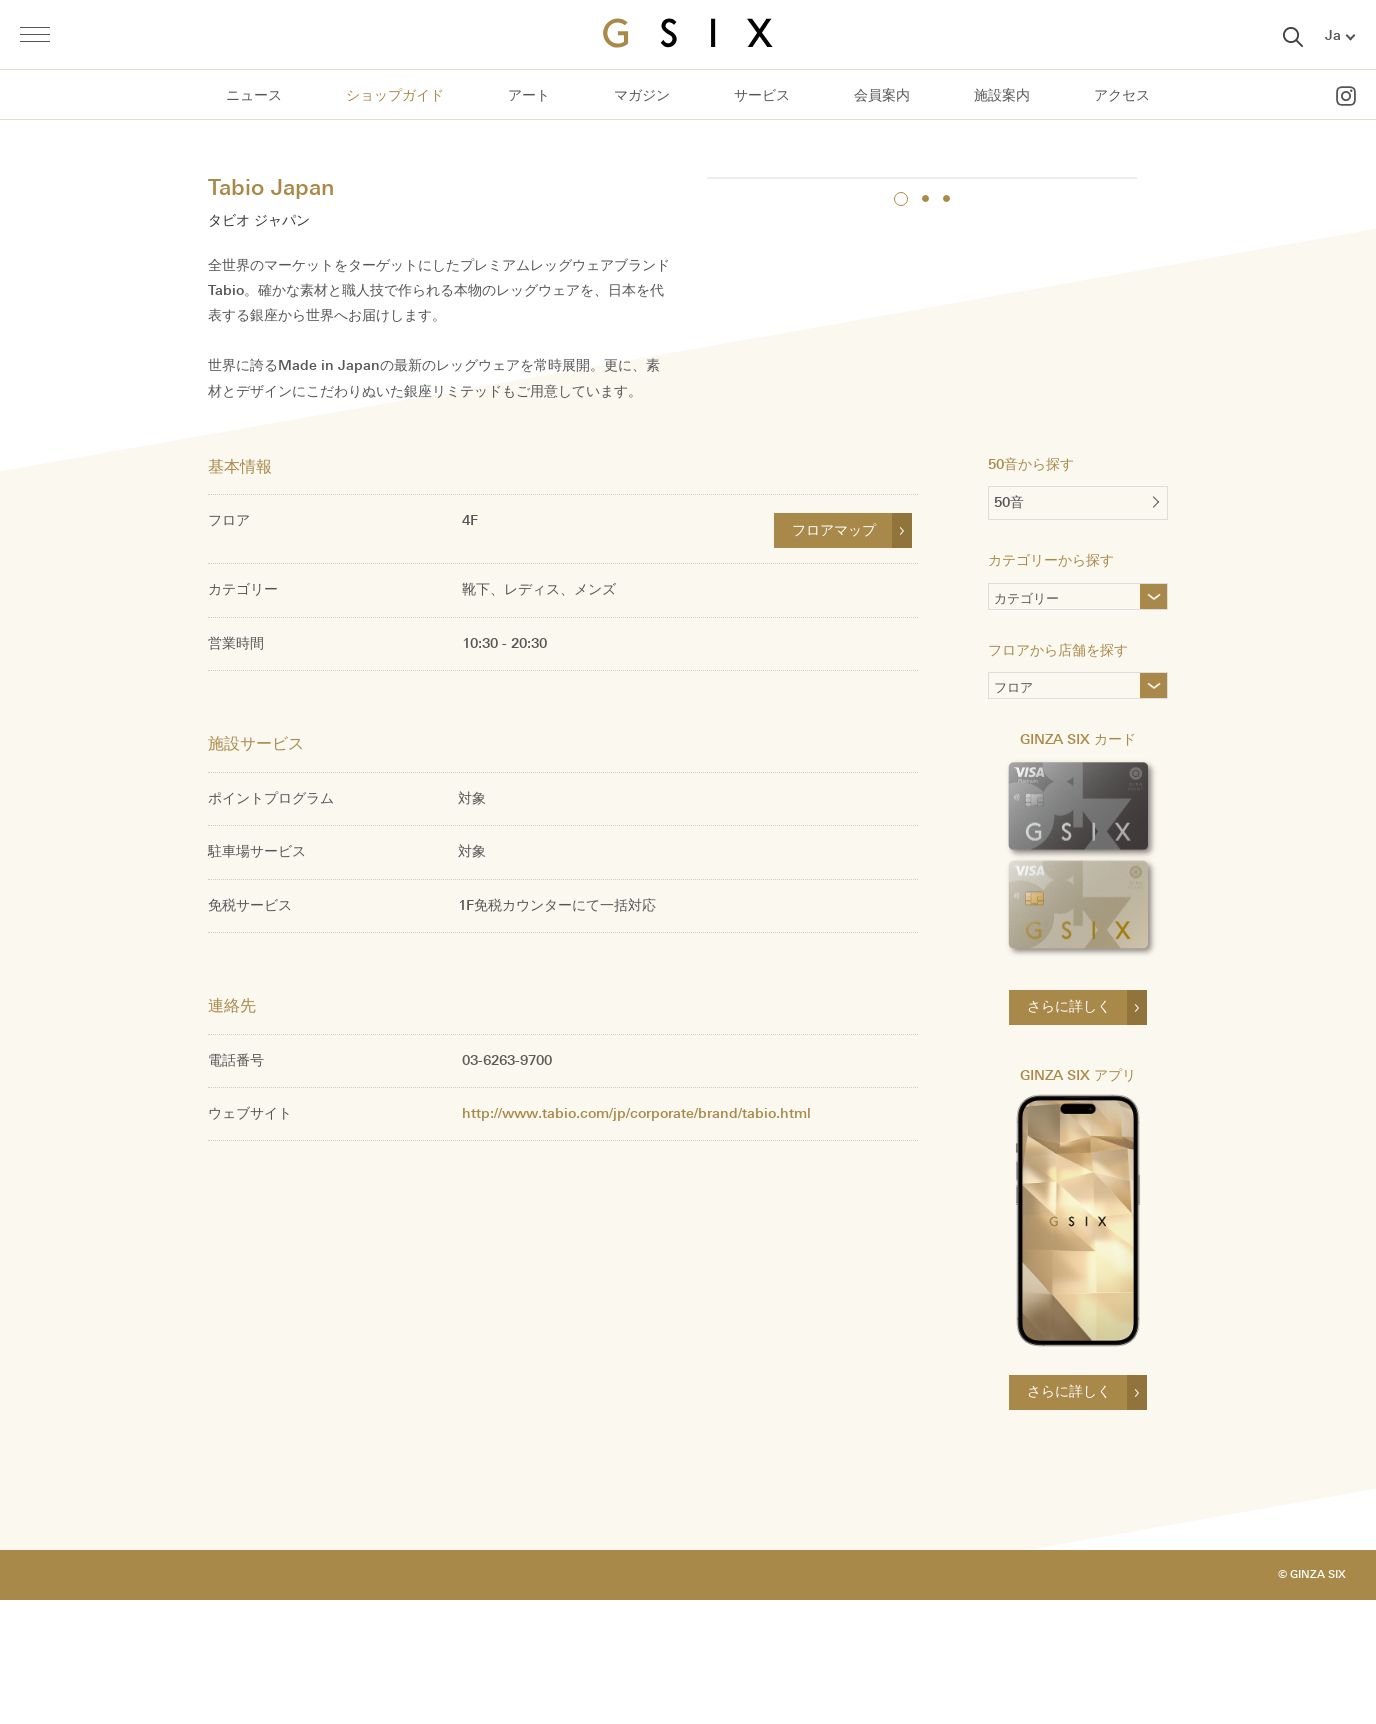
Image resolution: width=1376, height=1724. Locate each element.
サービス (762, 95)
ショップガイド (395, 95)
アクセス (1122, 95)
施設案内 (1002, 95)
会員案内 (882, 95)
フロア (1013, 810)
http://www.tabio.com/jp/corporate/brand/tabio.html (636, 1232)
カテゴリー (1059, 720)
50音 (1009, 622)
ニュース (254, 95)
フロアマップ (834, 649)
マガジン (642, 95)
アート (529, 95)
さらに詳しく (1069, 1126)
